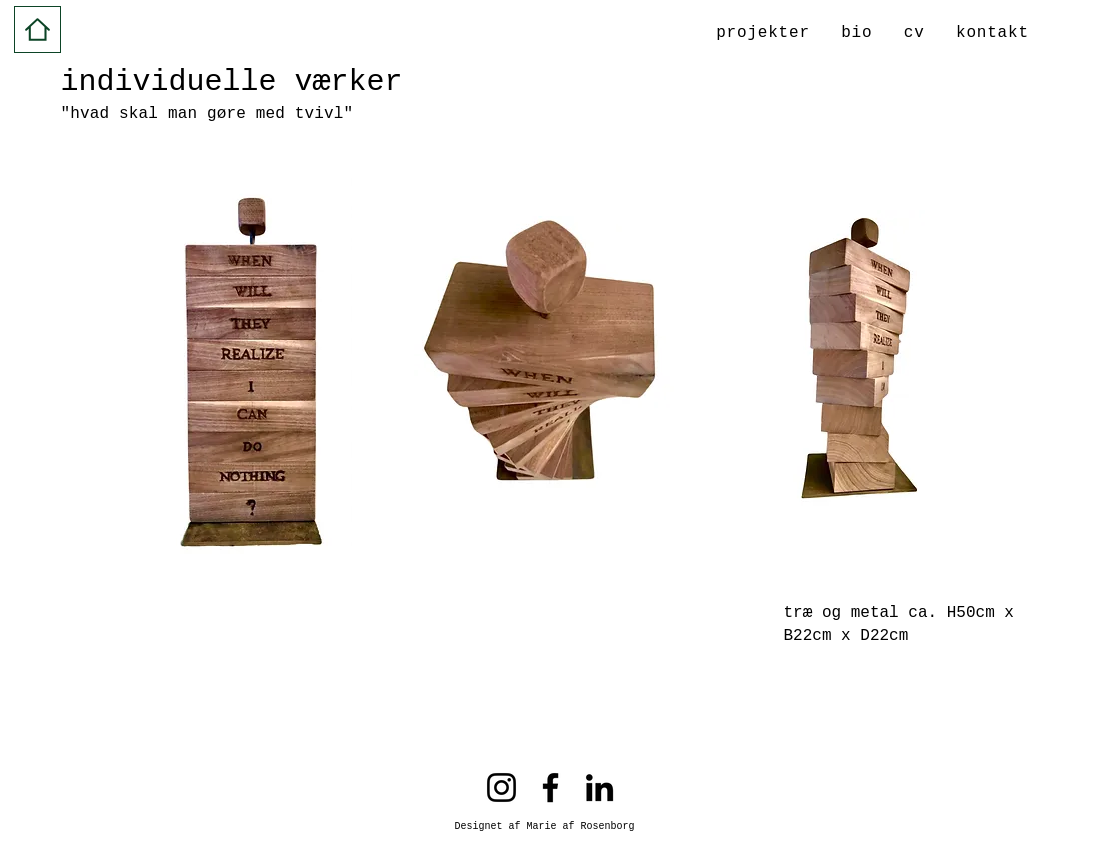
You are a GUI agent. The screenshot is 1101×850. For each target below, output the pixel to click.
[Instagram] (501, 787)
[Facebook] (550, 787)
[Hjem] (37, 29)
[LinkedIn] (599, 787)
